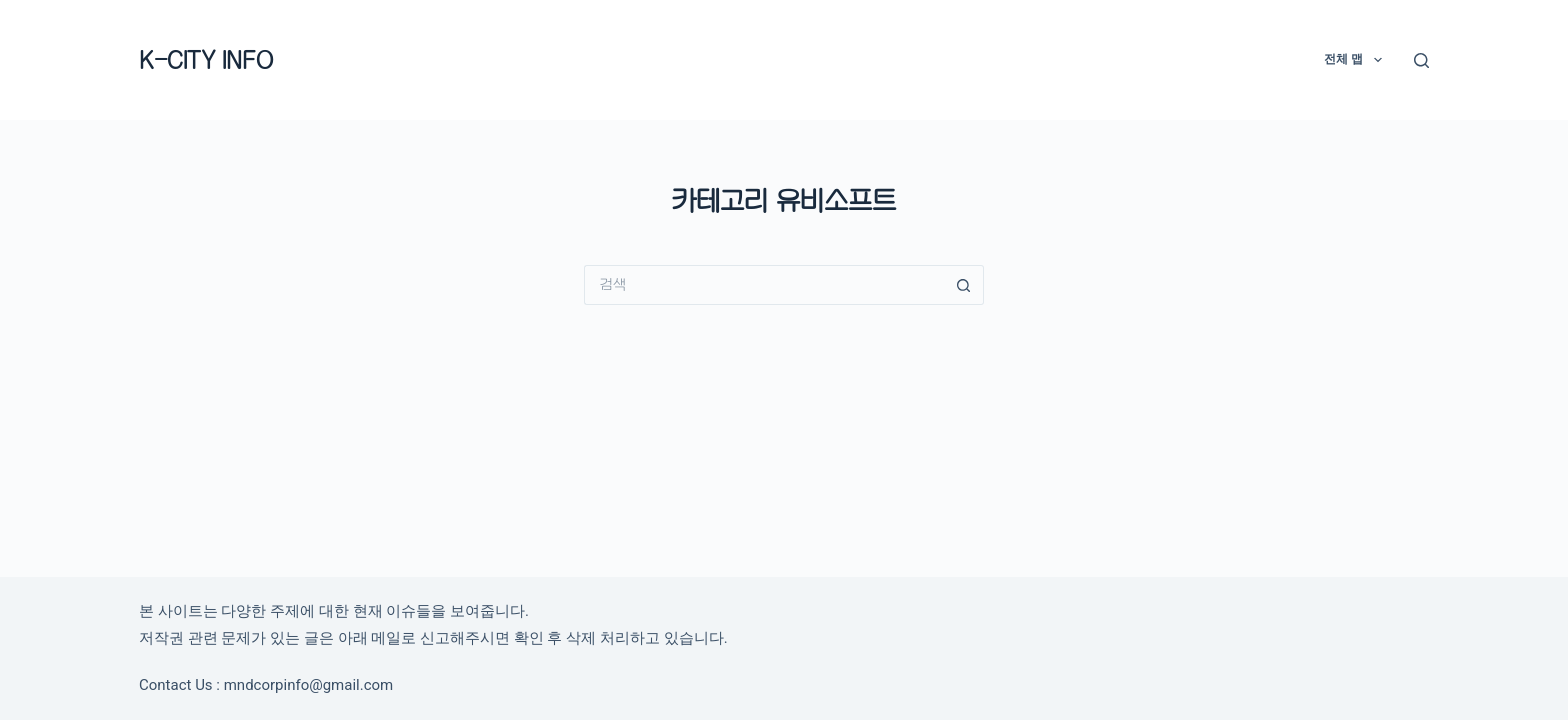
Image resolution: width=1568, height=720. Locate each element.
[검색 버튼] (964, 285)
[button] (1378, 60)
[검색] (1421, 60)
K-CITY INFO (206, 59)
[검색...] (764, 285)
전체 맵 (1356, 60)
